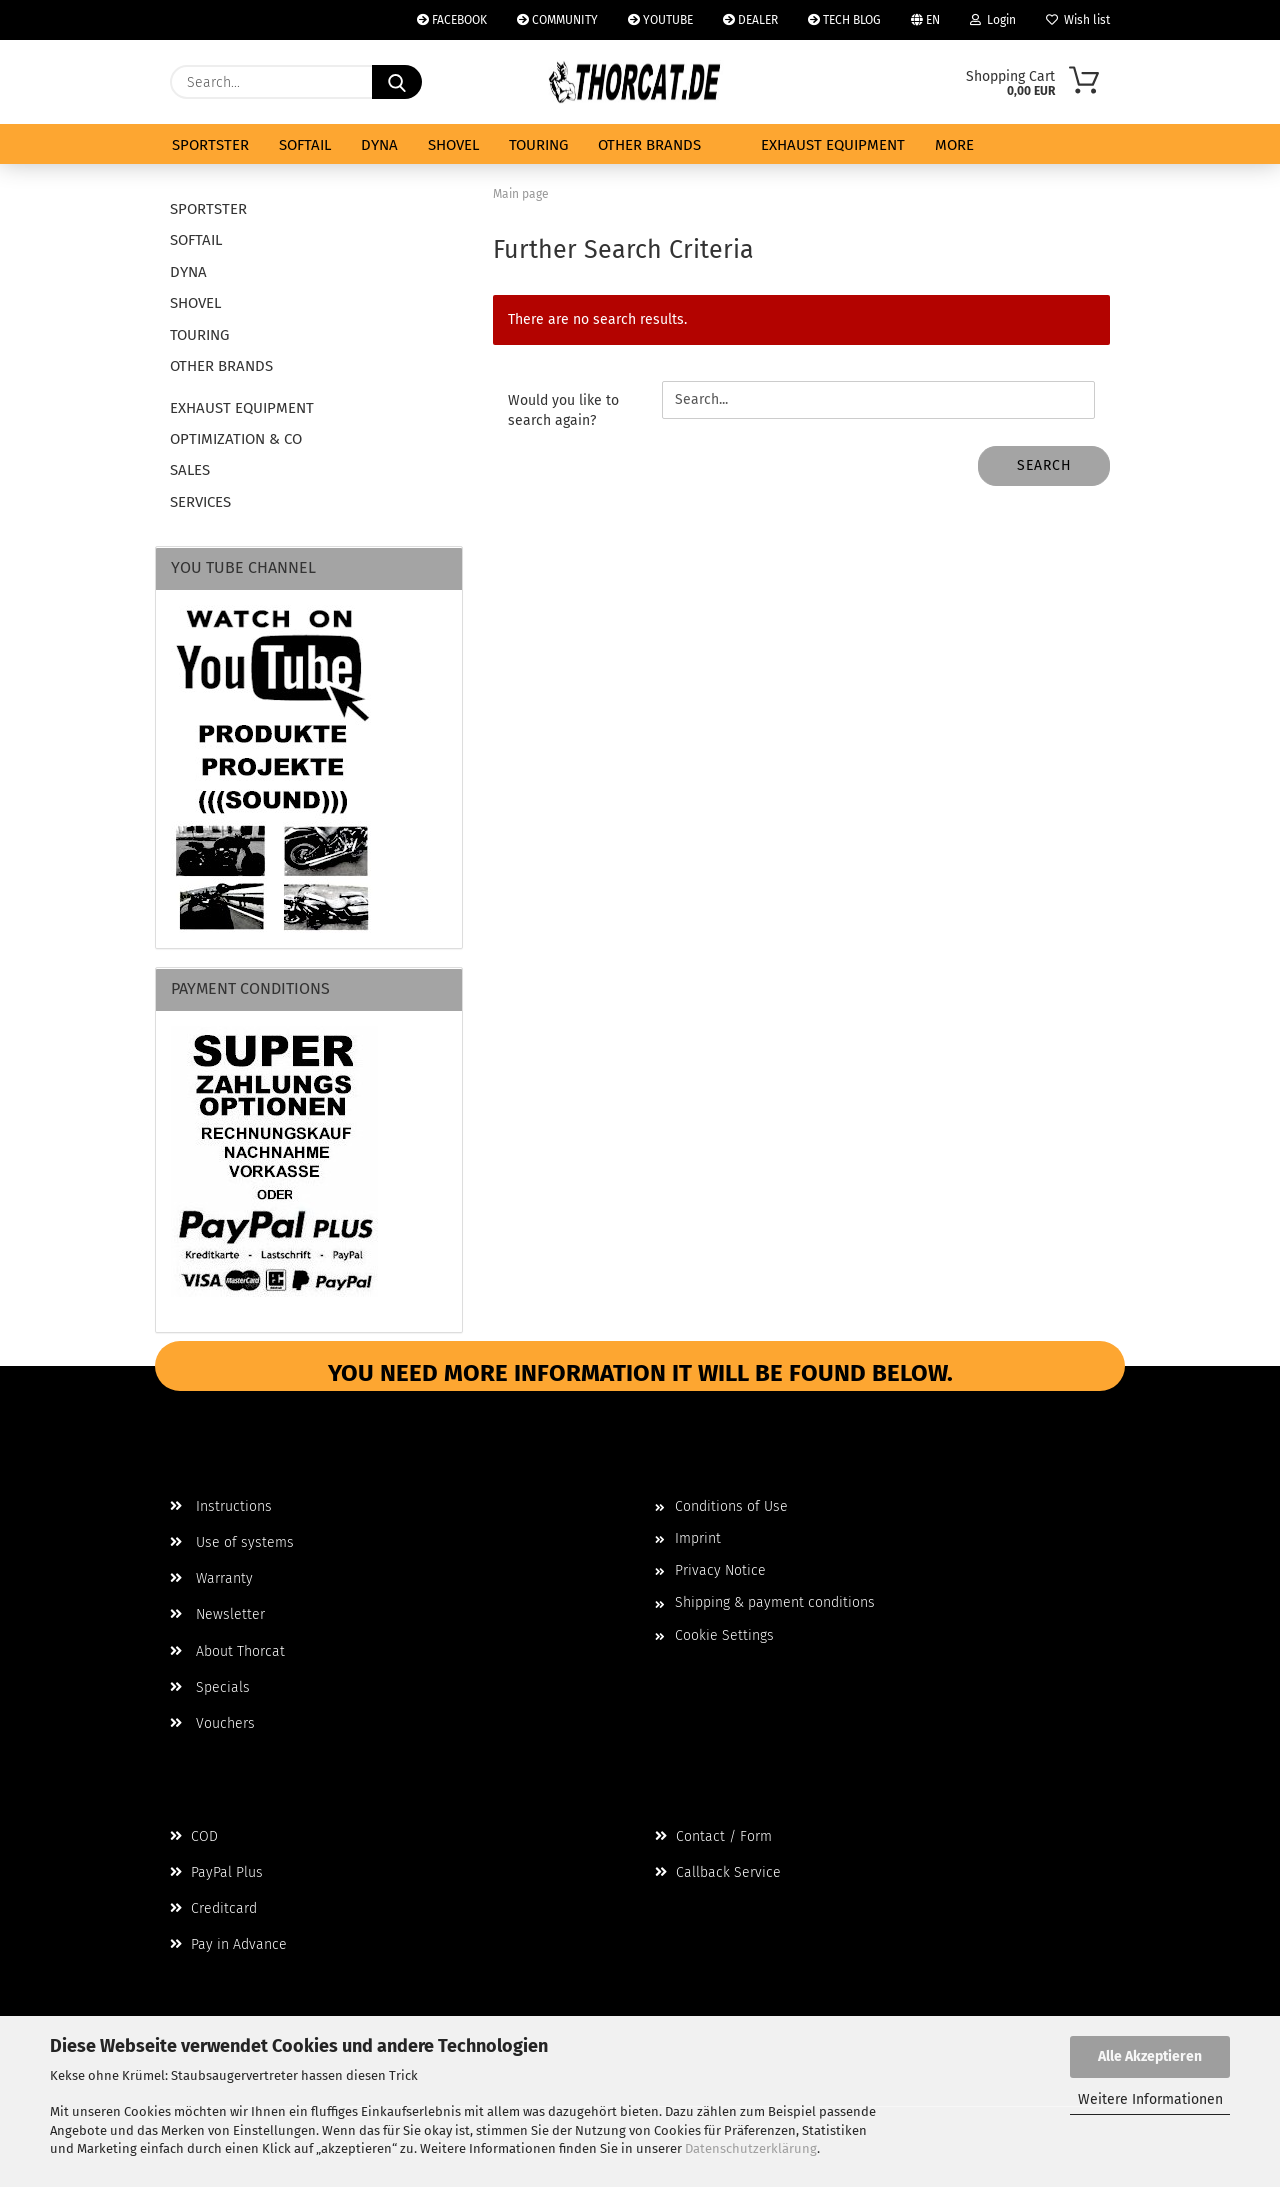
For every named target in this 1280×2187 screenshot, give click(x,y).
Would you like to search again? (563, 410)
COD (194, 1836)
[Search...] (397, 82)
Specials (210, 1687)
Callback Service (718, 1872)
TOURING (538, 145)
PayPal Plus (216, 1872)
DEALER (750, 20)
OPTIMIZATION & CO (236, 439)
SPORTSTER (210, 145)
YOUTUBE (660, 20)
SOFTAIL (305, 145)
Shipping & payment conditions (775, 1602)
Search (1044, 465)
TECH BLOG (844, 20)
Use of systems (232, 1542)
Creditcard (213, 1908)
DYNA (379, 145)
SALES (190, 470)
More (954, 145)
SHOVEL (453, 145)
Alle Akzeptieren (1150, 2056)
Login (993, 20)
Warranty (211, 1578)
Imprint (698, 1538)
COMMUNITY (557, 20)
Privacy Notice (720, 1570)
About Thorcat (227, 1651)
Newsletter (217, 1614)
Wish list (1078, 20)
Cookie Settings (724, 1635)
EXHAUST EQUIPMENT (833, 145)
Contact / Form (713, 1836)
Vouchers (212, 1723)
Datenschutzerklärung (751, 2148)
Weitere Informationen (1150, 2099)
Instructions (221, 1506)
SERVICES (200, 502)
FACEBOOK (452, 20)
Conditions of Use (731, 1506)
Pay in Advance (228, 1944)
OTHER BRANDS (649, 145)
